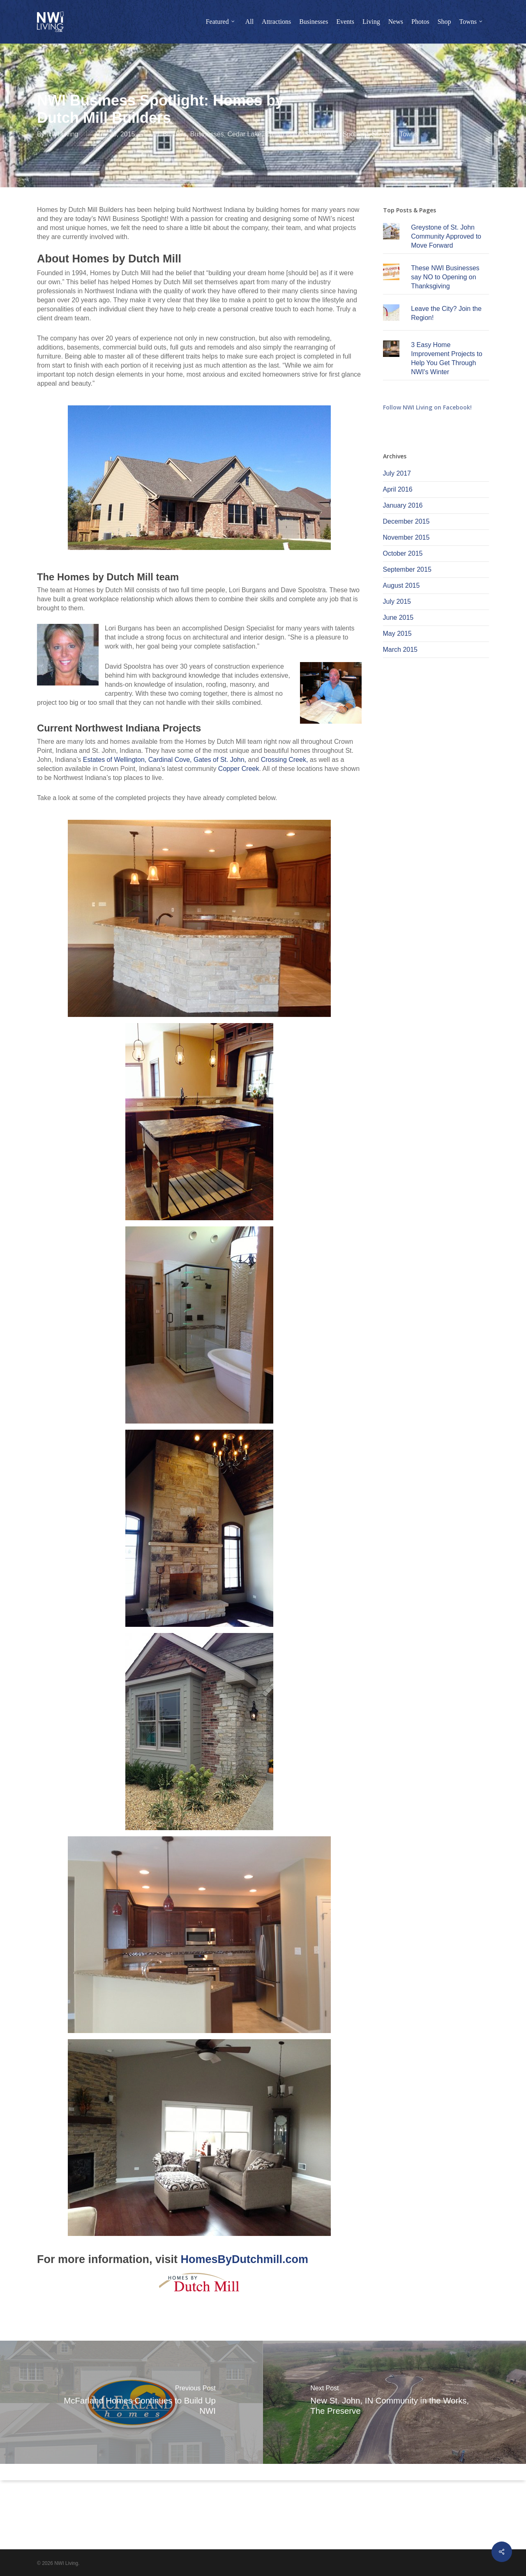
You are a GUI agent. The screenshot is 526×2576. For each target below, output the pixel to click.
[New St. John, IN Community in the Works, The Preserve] (394, 2402)
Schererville (322, 134)
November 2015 (406, 537)
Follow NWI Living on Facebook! (427, 407)
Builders (175, 134)
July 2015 (397, 601)
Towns (408, 134)
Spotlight (355, 134)
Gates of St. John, (220, 759)
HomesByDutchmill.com (245, 2259)
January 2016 (403, 505)
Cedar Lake (245, 134)
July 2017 (397, 473)
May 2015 (397, 633)
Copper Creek (238, 768)
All (155, 134)
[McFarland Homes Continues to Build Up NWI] (131, 2402)
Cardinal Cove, (170, 759)
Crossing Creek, (284, 759)
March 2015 (400, 649)
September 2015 (407, 569)
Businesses (207, 134)
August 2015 (401, 585)
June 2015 (398, 617)
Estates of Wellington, (114, 759)
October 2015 (403, 553)
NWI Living (62, 134)
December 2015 (406, 521)
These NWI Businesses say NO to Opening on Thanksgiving (445, 277)
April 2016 (398, 489)
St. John (384, 134)
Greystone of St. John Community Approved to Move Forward (446, 236)
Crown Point (283, 134)
